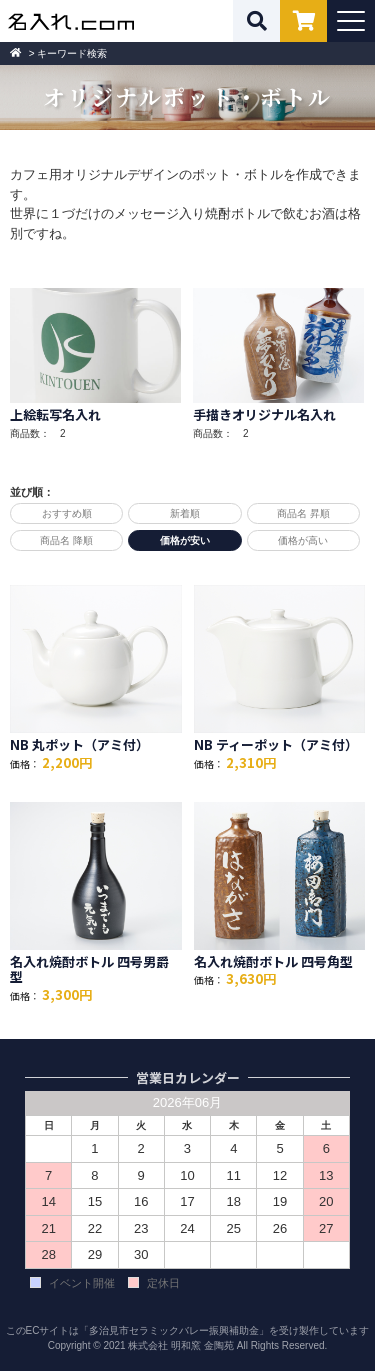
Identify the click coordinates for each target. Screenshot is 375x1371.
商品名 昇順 (303, 513)
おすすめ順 (67, 513)
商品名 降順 (66, 540)
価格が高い (303, 540)
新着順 (185, 513)
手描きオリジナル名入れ (264, 414)
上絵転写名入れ (55, 414)
